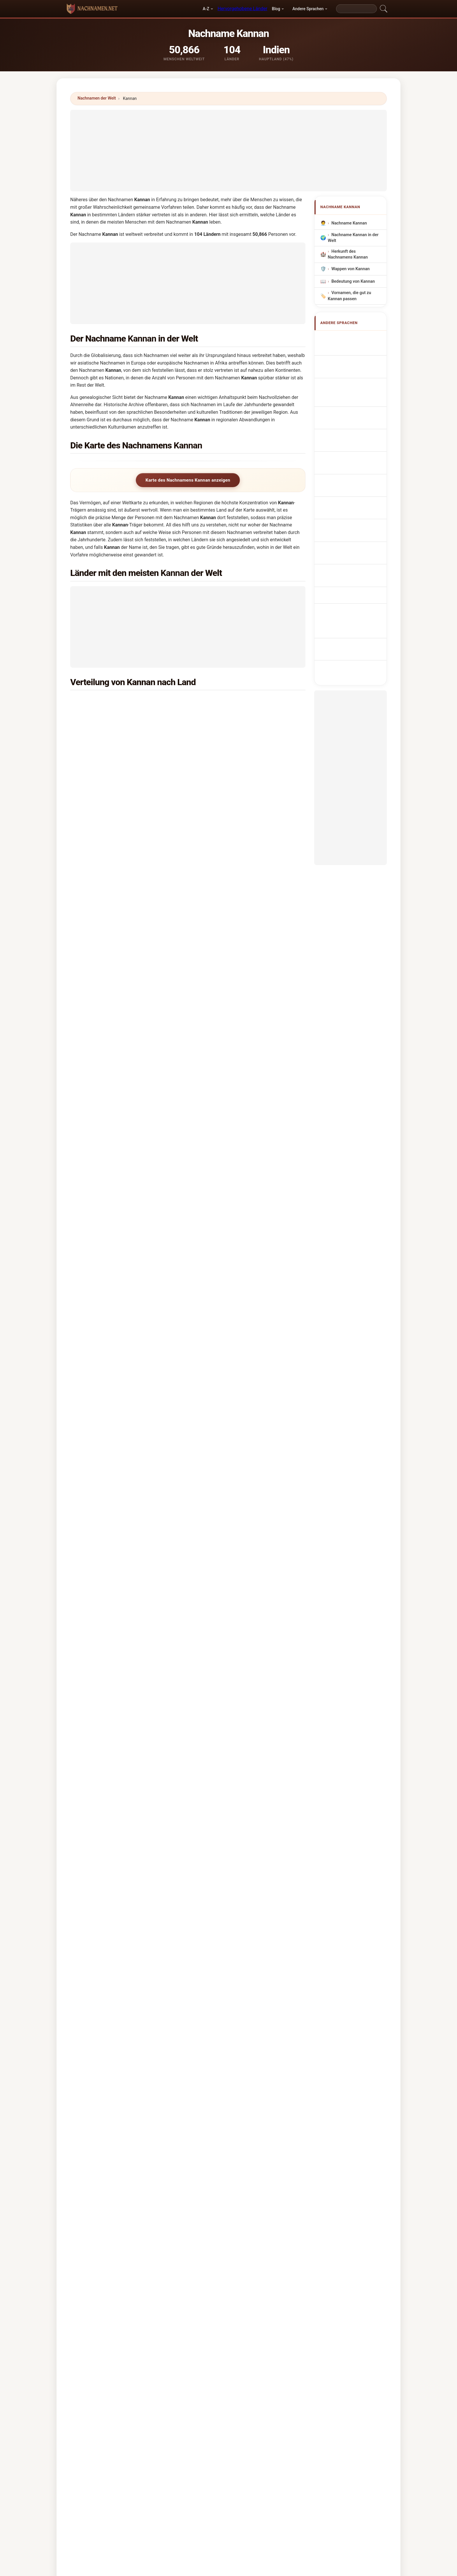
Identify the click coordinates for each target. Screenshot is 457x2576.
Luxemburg (110, 871)
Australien (229, 786)
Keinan (212, 2035)
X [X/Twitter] (118, 1787)
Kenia (104, 956)
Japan (105, 829)
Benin (224, 814)
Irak (222, 857)
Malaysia (108, 758)
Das (119, 1557)
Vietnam (227, 871)
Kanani (166, 1591)
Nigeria (106, 814)
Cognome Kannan (351, 370)
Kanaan (133, 1591)
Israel (224, 1126)
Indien (105, 701)
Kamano (181, 1626)
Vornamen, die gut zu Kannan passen (349, 296)
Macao (106, 1281)
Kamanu (200, 1626)
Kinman (153, 2007)
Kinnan (92, 1993)
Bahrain (106, 772)
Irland (224, 1041)
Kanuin (272, 2049)
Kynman (213, 2106)
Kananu (152, 2078)
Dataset (270, 2416)
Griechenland (112, 1295)
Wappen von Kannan (350, 268)
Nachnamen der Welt (97, 98)
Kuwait (225, 758)
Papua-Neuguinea (117, 1140)
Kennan (152, 1993)
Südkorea (228, 970)
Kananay (273, 2078)
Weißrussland (112, 1352)
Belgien (106, 1126)
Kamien (254, 1626)
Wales (225, 928)
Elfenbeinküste (114, 1366)
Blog (276, 8)
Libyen (105, 1225)
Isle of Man (110, 1324)
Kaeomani (80, 1626)
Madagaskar (111, 1069)
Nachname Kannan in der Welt (353, 237)
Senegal (107, 1196)
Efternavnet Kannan (353, 438)
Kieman (153, 2120)
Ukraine (106, 1239)
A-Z (206, 8)
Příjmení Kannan (350, 427)
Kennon (93, 2078)
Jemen (225, 1295)
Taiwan (106, 1112)
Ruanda (106, 1380)
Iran (222, 1338)
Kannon (197, 1591)
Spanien (227, 1097)
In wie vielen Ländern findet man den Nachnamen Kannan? (137, 1708)
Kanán (92, 2106)
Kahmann (103, 1626)
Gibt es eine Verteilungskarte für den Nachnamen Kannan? (137, 1747)
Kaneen (152, 2063)
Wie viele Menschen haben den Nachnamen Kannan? (131, 1727)
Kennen (93, 2049)
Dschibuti (108, 1409)
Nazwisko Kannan (351, 406)
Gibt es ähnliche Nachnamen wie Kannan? (120, 1767)
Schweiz (227, 899)
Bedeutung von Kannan (353, 281)
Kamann (162, 1626)
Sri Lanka (108, 730)
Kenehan (94, 2120)
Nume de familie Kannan (348, 473)
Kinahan (213, 2120)
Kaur (131, 1557)
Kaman (95, 1591)
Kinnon (272, 2021)
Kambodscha (232, 1366)
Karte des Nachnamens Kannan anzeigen (187, 480)
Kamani (143, 1626)
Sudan (105, 857)
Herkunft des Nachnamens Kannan (348, 254)
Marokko (227, 1055)
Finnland (227, 1196)
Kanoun (272, 2063)
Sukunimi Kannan (351, 449)
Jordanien (229, 1168)
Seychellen (229, 1394)
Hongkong (109, 800)
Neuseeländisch (235, 829)
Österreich (229, 1281)
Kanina (152, 2092)
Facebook (138, 1787)
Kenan (231, 1591)
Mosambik (109, 942)
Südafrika (228, 800)
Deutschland (111, 843)
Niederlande (231, 843)
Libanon (107, 1423)
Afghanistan (111, 984)
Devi (74, 1557)
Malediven (229, 984)
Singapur (228, 715)
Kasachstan (230, 1409)
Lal (190, 1557)
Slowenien (229, 1154)
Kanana (212, 2063)
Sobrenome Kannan (353, 395)
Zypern (106, 1394)
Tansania (228, 1027)
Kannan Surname (351, 348)
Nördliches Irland (236, 1225)
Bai (200, 1557)
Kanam (93, 2063)
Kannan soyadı (348, 498)
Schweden (109, 899)
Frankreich (229, 956)
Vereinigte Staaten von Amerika (130, 744)
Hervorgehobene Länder (242, 8)
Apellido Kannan (350, 338)
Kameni (236, 1626)
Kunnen (153, 2035)
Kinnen (152, 2021)
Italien (105, 970)
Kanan (150, 1591)
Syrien (225, 1211)
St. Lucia (227, 1423)
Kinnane (273, 2007)
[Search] (356, 8)
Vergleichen (240, 2416)
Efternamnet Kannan (354, 487)
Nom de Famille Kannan (357, 360)
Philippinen (110, 1027)
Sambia (106, 1168)
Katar (224, 744)
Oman (105, 715)
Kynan (271, 2106)
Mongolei (108, 1267)
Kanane (152, 2106)
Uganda (106, 1041)
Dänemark (229, 1182)
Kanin (181, 1591)
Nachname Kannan (349, 223)
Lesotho (107, 1211)
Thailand (107, 1055)
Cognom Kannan (350, 383)
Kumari (176, 1557)
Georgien (228, 1253)
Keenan (214, 1591)
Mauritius (108, 1083)
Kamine (287, 1626)
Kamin (270, 1626)
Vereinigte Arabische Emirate (248, 701)
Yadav (159, 1557)
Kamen (219, 1626)
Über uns (182, 2416)
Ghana (225, 1069)
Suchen (278, 2171)
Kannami (274, 2092)
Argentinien (110, 1253)
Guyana (106, 885)
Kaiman (78, 1591)
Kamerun (228, 1140)
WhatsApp (98, 1787)
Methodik (153, 2416)
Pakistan (107, 1182)
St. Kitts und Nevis (237, 1380)
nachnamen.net (229, 2393)
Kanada (106, 786)
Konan (92, 2035)
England (227, 772)
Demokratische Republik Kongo (130, 1097)
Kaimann (124, 1626)
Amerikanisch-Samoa (240, 1267)
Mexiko (226, 1112)
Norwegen (109, 914)
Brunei (225, 998)
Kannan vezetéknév (353, 460)
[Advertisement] (228, 150)
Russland (228, 1013)
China (224, 885)
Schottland (110, 928)
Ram (144, 1557)
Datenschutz (300, 2416)
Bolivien (227, 1324)
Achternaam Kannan (354, 416)
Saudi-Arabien (233, 730)
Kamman (114, 1591)
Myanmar (228, 1239)
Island (105, 1013)
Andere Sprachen (308, 8)
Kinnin (211, 2021)
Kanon (271, 2035)
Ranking (210, 2416)
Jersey (225, 1352)
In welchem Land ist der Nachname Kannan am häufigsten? (138, 1671)
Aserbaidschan (114, 1310)
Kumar (105, 1557)
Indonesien (110, 998)
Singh (88, 1557)
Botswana (228, 1083)
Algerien (107, 1154)
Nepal (105, 1338)
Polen (224, 914)
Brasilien (227, 942)
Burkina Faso (232, 1310)
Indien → (219, 1557)
